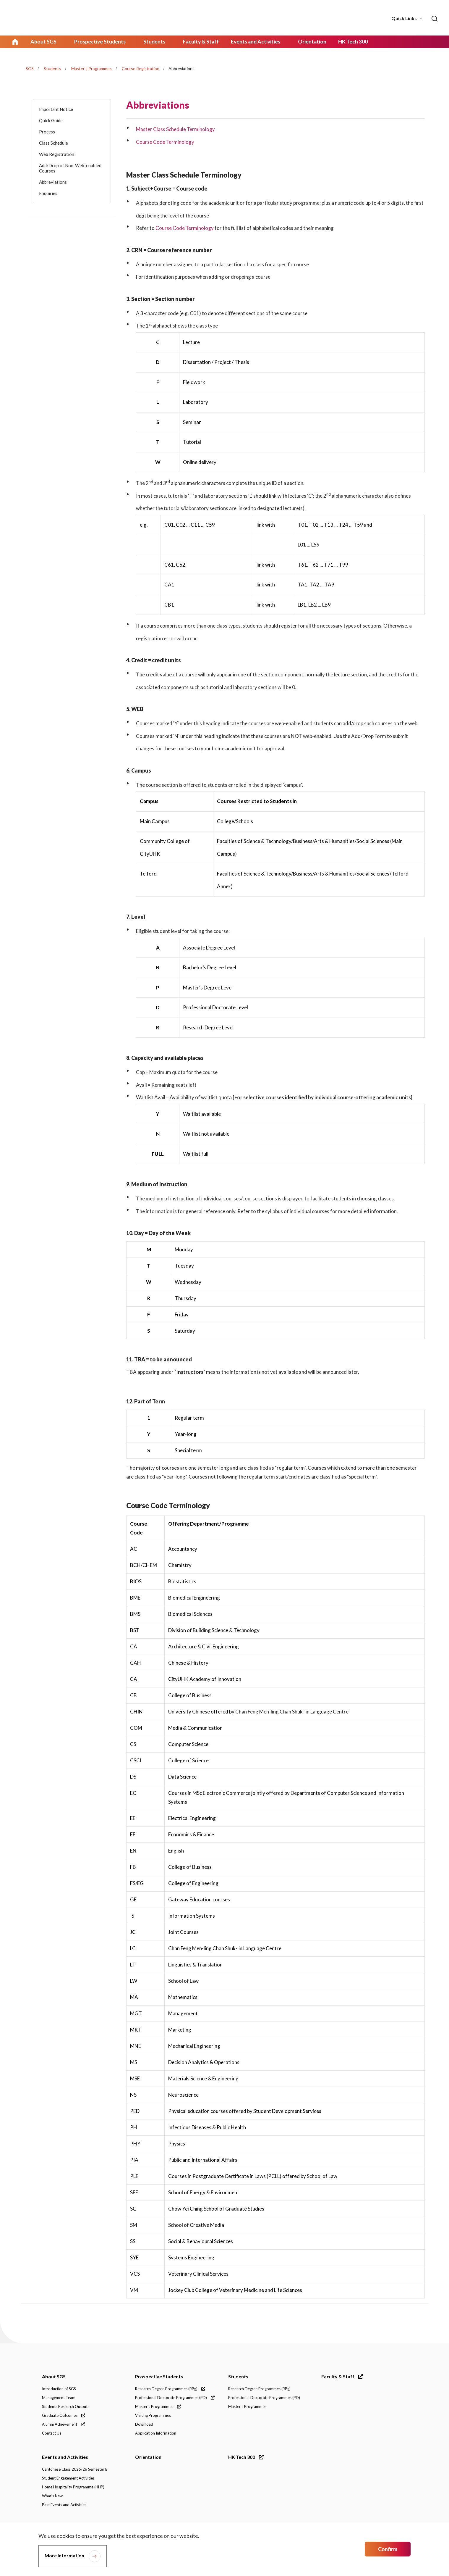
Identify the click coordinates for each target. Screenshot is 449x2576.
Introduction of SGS (59, 2389)
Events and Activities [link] (250, 41)
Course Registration (140, 67)
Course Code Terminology (165, 141)
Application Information (155, 2433)
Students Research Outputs (65, 2407)
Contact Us (51, 2433)
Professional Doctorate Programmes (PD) (175, 2398)
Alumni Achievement (63, 2424)
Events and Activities (65, 2457)
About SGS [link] (42, 41)
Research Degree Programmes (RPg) (170, 2389)
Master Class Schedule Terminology (175, 128)
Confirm (387, 2549)
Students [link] (150, 41)
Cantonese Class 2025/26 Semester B (75, 2469)
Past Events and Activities (64, 2505)
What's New (52, 2496)
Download (144, 2424)
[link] (434, 18)
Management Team (58, 2398)
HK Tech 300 (246, 2457)
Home (15, 41)
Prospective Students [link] (98, 41)
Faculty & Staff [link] (196, 41)
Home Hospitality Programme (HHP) (73, 2487)
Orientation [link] (305, 41)
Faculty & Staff (342, 2377)
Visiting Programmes (153, 2416)
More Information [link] (64, 2555)
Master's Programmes (91, 67)
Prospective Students (159, 2377)
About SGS (54, 2377)
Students (52, 67)
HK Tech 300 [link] (346, 41)
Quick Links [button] (403, 18)
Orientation (148, 2457)
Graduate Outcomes (63, 2416)
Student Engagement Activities (68, 2478)
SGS (30, 67)
